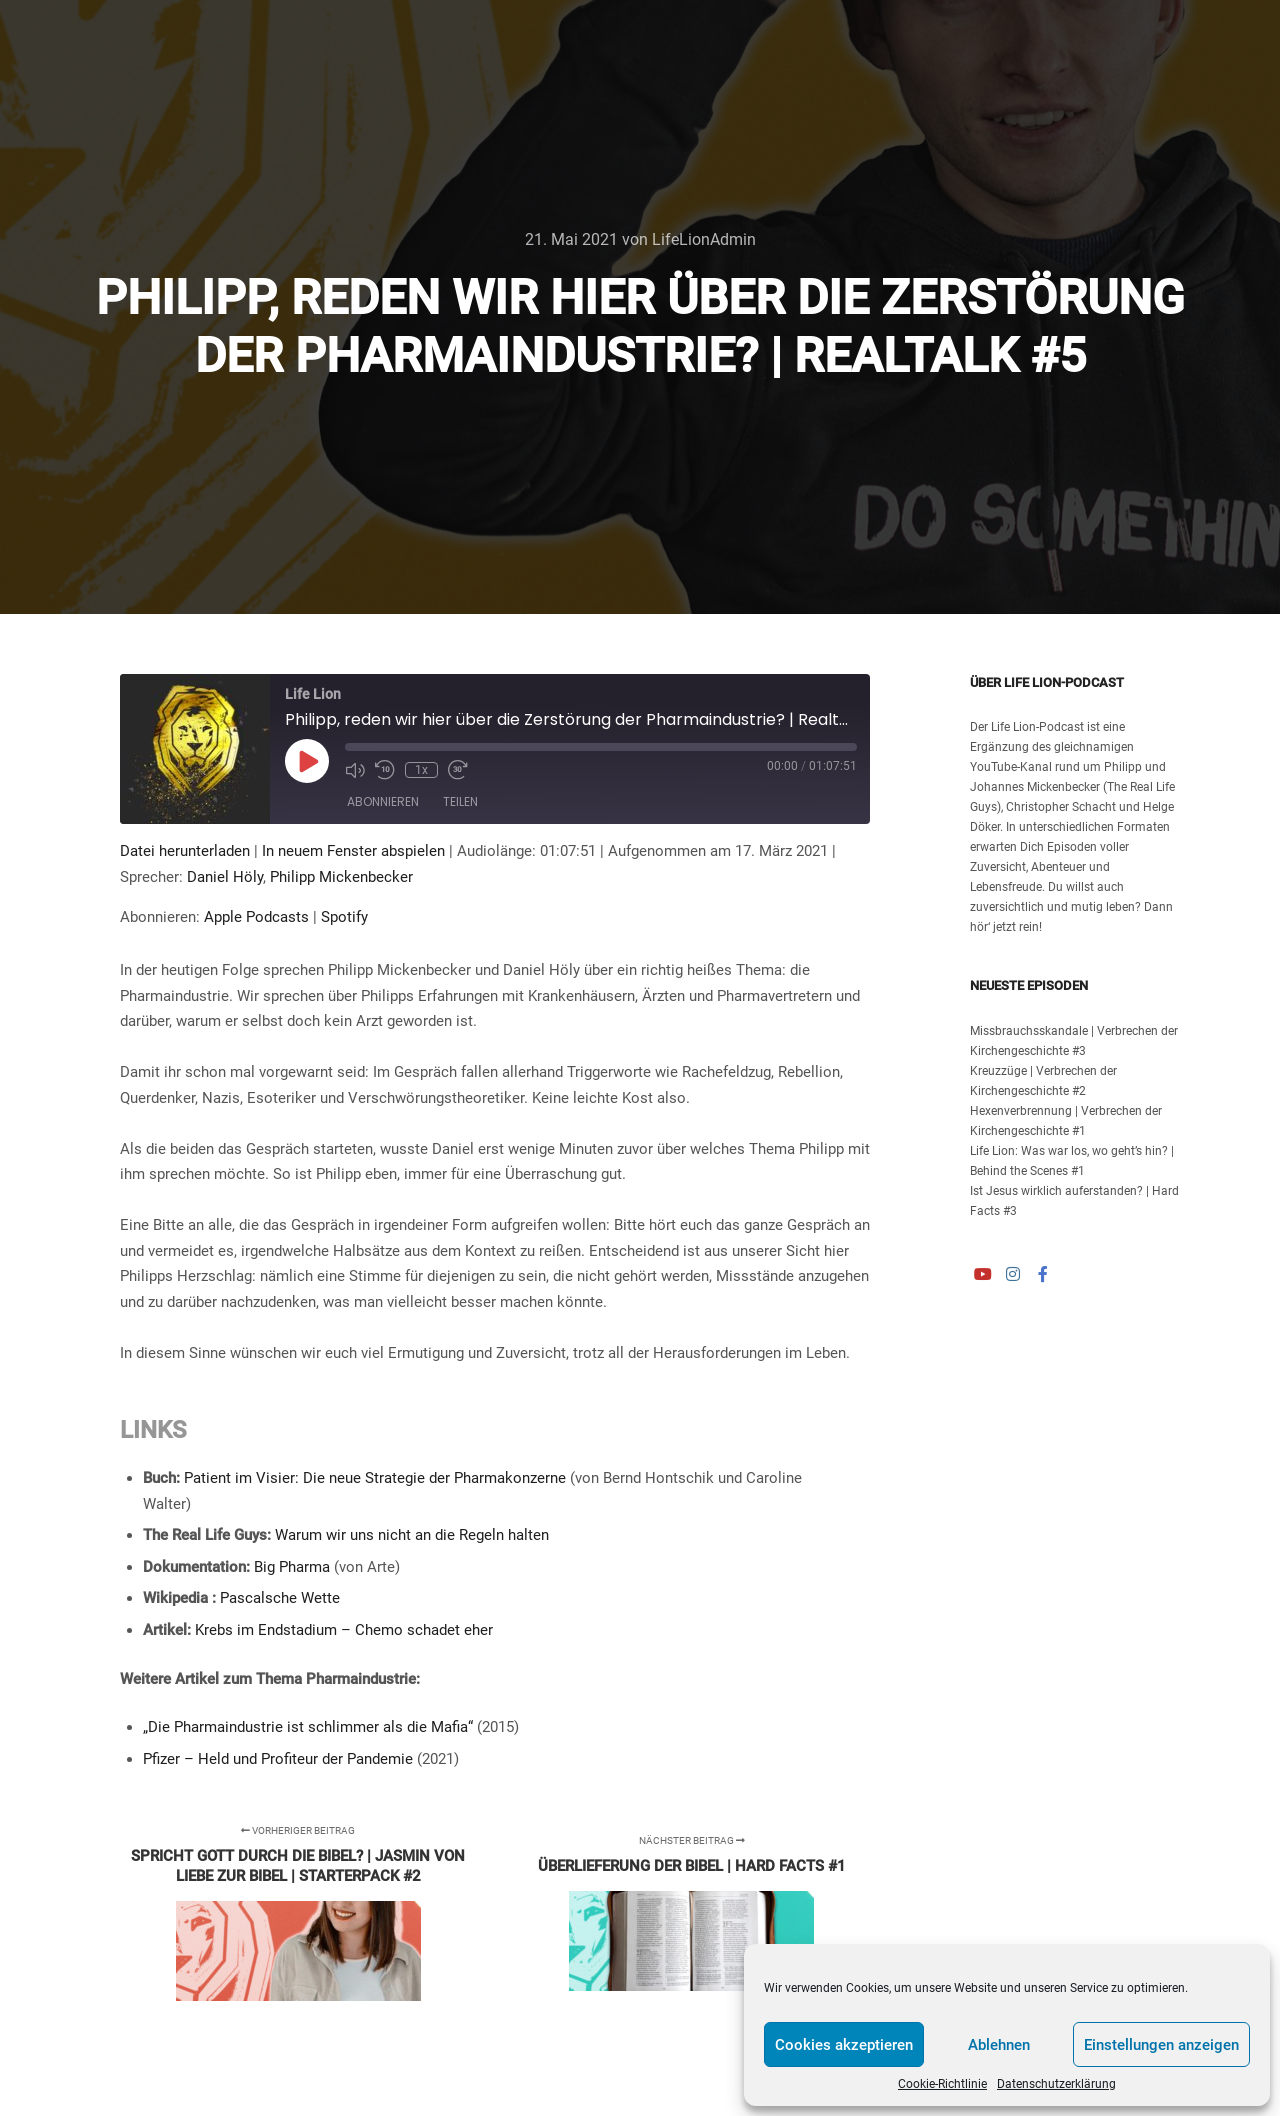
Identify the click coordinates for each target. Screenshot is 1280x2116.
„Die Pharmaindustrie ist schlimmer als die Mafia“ (308, 1727)
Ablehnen (999, 2045)
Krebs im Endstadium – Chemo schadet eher (344, 1630)
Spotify (344, 917)
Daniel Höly (225, 877)
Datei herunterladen (185, 851)
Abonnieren (383, 801)
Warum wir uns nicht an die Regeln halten (412, 1535)
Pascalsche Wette (280, 1598)
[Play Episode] (307, 761)
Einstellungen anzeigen (1161, 2045)
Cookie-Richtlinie (942, 2084)
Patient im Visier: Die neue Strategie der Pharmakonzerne (375, 1478)
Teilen (460, 801)
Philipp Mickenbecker (341, 877)
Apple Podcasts (256, 917)
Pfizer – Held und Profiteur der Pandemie (278, 1759)
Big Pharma (292, 1567)
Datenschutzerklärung (1056, 2084)
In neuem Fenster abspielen (353, 851)
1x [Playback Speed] (421, 770)
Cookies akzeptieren (844, 2045)
